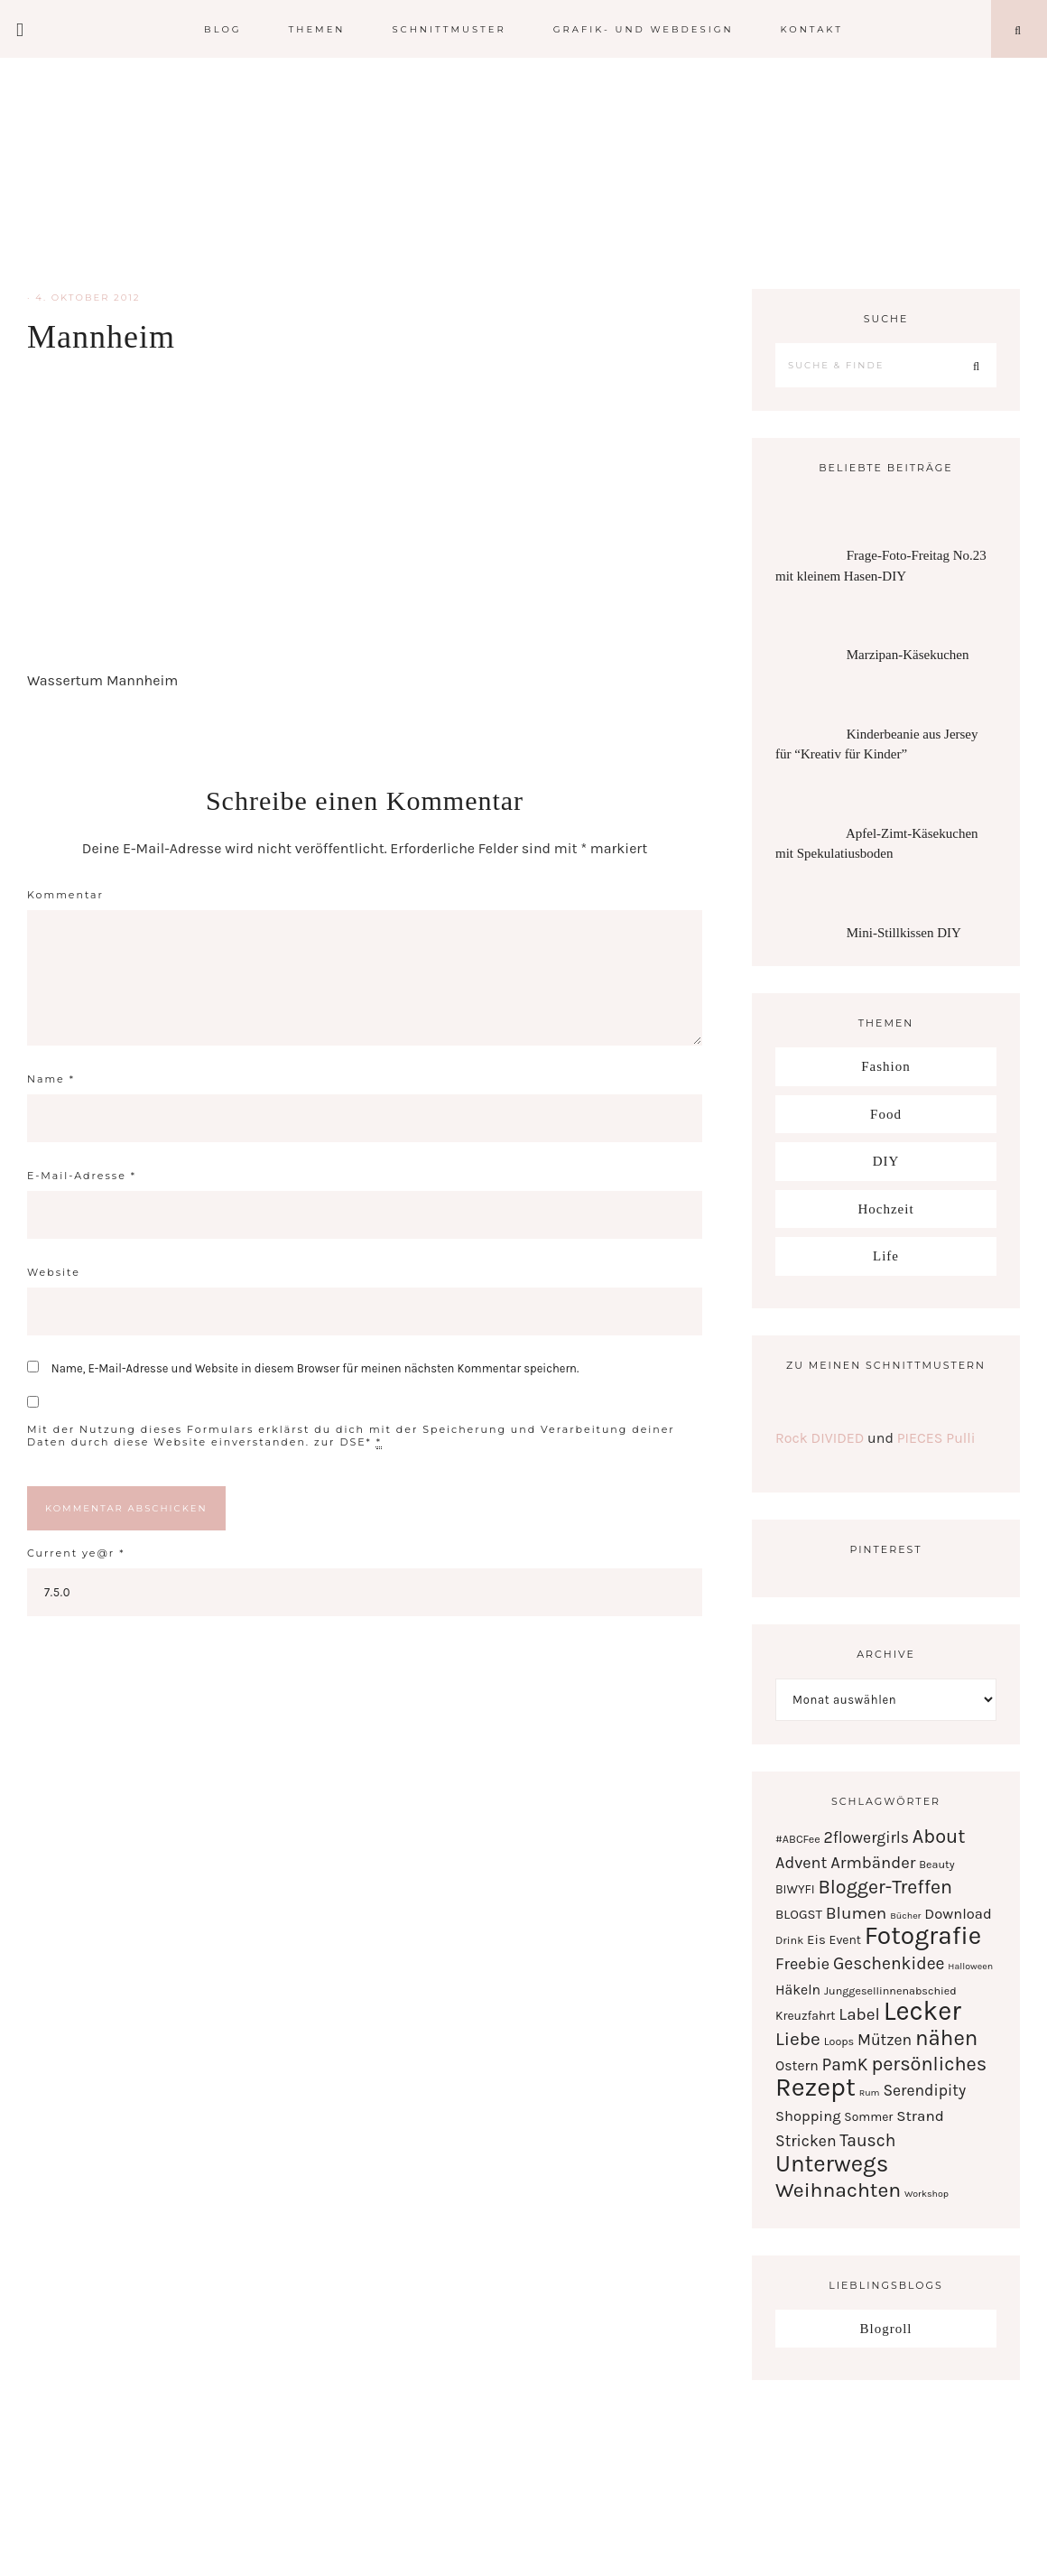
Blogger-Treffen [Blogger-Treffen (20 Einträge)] (885, 1886)
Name (51, 1079)
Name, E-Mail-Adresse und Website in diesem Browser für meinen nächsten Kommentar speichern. (315, 1368)
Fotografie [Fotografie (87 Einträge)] (923, 1935)
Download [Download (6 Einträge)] (957, 1913)
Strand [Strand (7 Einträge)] (920, 2115)
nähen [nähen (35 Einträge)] (946, 2038)
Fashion (886, 1066)
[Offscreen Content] (21, 29)
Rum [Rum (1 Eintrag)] (869, 2092)
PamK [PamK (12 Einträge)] (845, 2064)
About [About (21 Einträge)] (939, 1836)
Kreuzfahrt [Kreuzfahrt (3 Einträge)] (805, 2015)
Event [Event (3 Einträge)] (845, 1939)
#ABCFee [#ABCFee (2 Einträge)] (797, 1839)
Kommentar (65, 894)
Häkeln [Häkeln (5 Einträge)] (797, 1990)
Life (886, 1256)
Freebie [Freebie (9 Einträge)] (802, 1964)
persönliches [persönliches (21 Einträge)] (929, 2063)
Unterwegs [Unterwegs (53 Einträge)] (831, 2164)
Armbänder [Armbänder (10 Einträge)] (872, 1863)
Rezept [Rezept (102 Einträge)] (815, 2086)
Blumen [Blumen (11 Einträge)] (856, 1913)
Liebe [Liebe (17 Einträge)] (797, 2039)
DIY (886, 1161)
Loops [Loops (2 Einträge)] (839, 2041)
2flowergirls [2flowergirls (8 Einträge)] (866, 1837)
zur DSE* (343, 1442)
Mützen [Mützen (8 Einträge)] (884, 2040)
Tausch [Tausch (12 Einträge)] (867, 2140)
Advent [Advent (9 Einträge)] (801, 1863)
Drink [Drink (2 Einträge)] (789, 1940)
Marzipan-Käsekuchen (908, 654)
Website (53, 1272)
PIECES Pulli (936, 1437)
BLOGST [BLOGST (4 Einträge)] (798, 1914)
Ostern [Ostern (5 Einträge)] (797, 2066)
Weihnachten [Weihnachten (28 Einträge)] (838, 2190)
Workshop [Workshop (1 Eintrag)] (926, 2193)
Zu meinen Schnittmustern (886, 1365)
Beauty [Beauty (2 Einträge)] (936, 1864)
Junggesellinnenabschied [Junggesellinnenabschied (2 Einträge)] (890, 1990)
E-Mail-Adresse (81, 1175)
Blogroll (885, 2328)
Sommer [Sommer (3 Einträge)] (868, 2116)
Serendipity (523, 171)
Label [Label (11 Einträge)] (859, 2014)
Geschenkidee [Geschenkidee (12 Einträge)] (889, 1963)
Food (886, 1114)
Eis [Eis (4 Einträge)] (816, 1939)
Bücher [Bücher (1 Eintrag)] (905, 1915)
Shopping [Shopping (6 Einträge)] (808, 2116)
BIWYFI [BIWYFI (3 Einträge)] (795, 1889)
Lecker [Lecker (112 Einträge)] (922, 2010)
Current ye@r (76, 1553)
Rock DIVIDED (819, 1437)
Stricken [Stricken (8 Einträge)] (806, 2141)
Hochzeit (885, 1209)
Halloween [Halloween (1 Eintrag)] (970, 1966)
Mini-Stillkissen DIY (904, 932)
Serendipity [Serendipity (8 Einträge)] (924, 2090)
